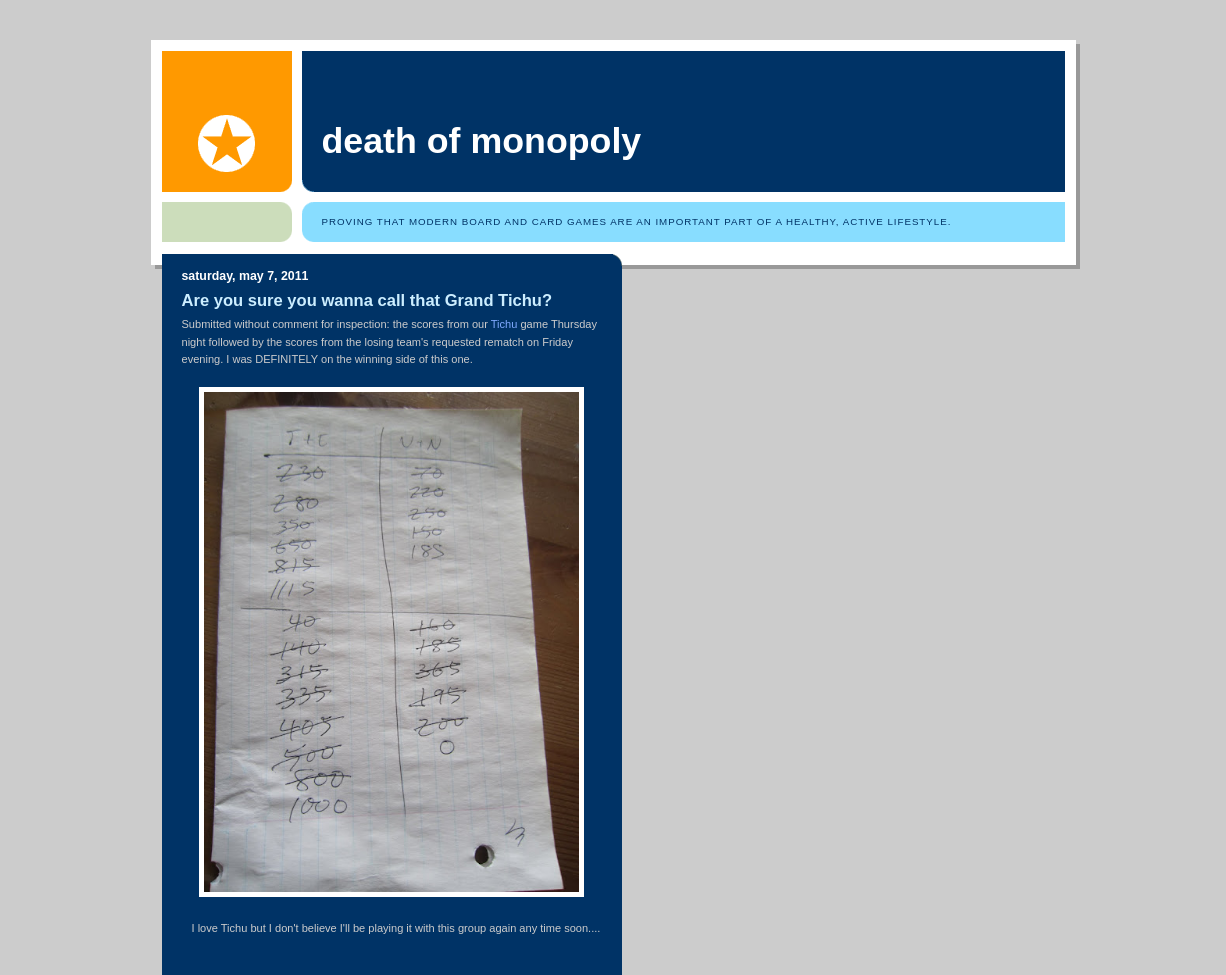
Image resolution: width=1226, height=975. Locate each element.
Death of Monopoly (482, 141)
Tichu (504, 324)
